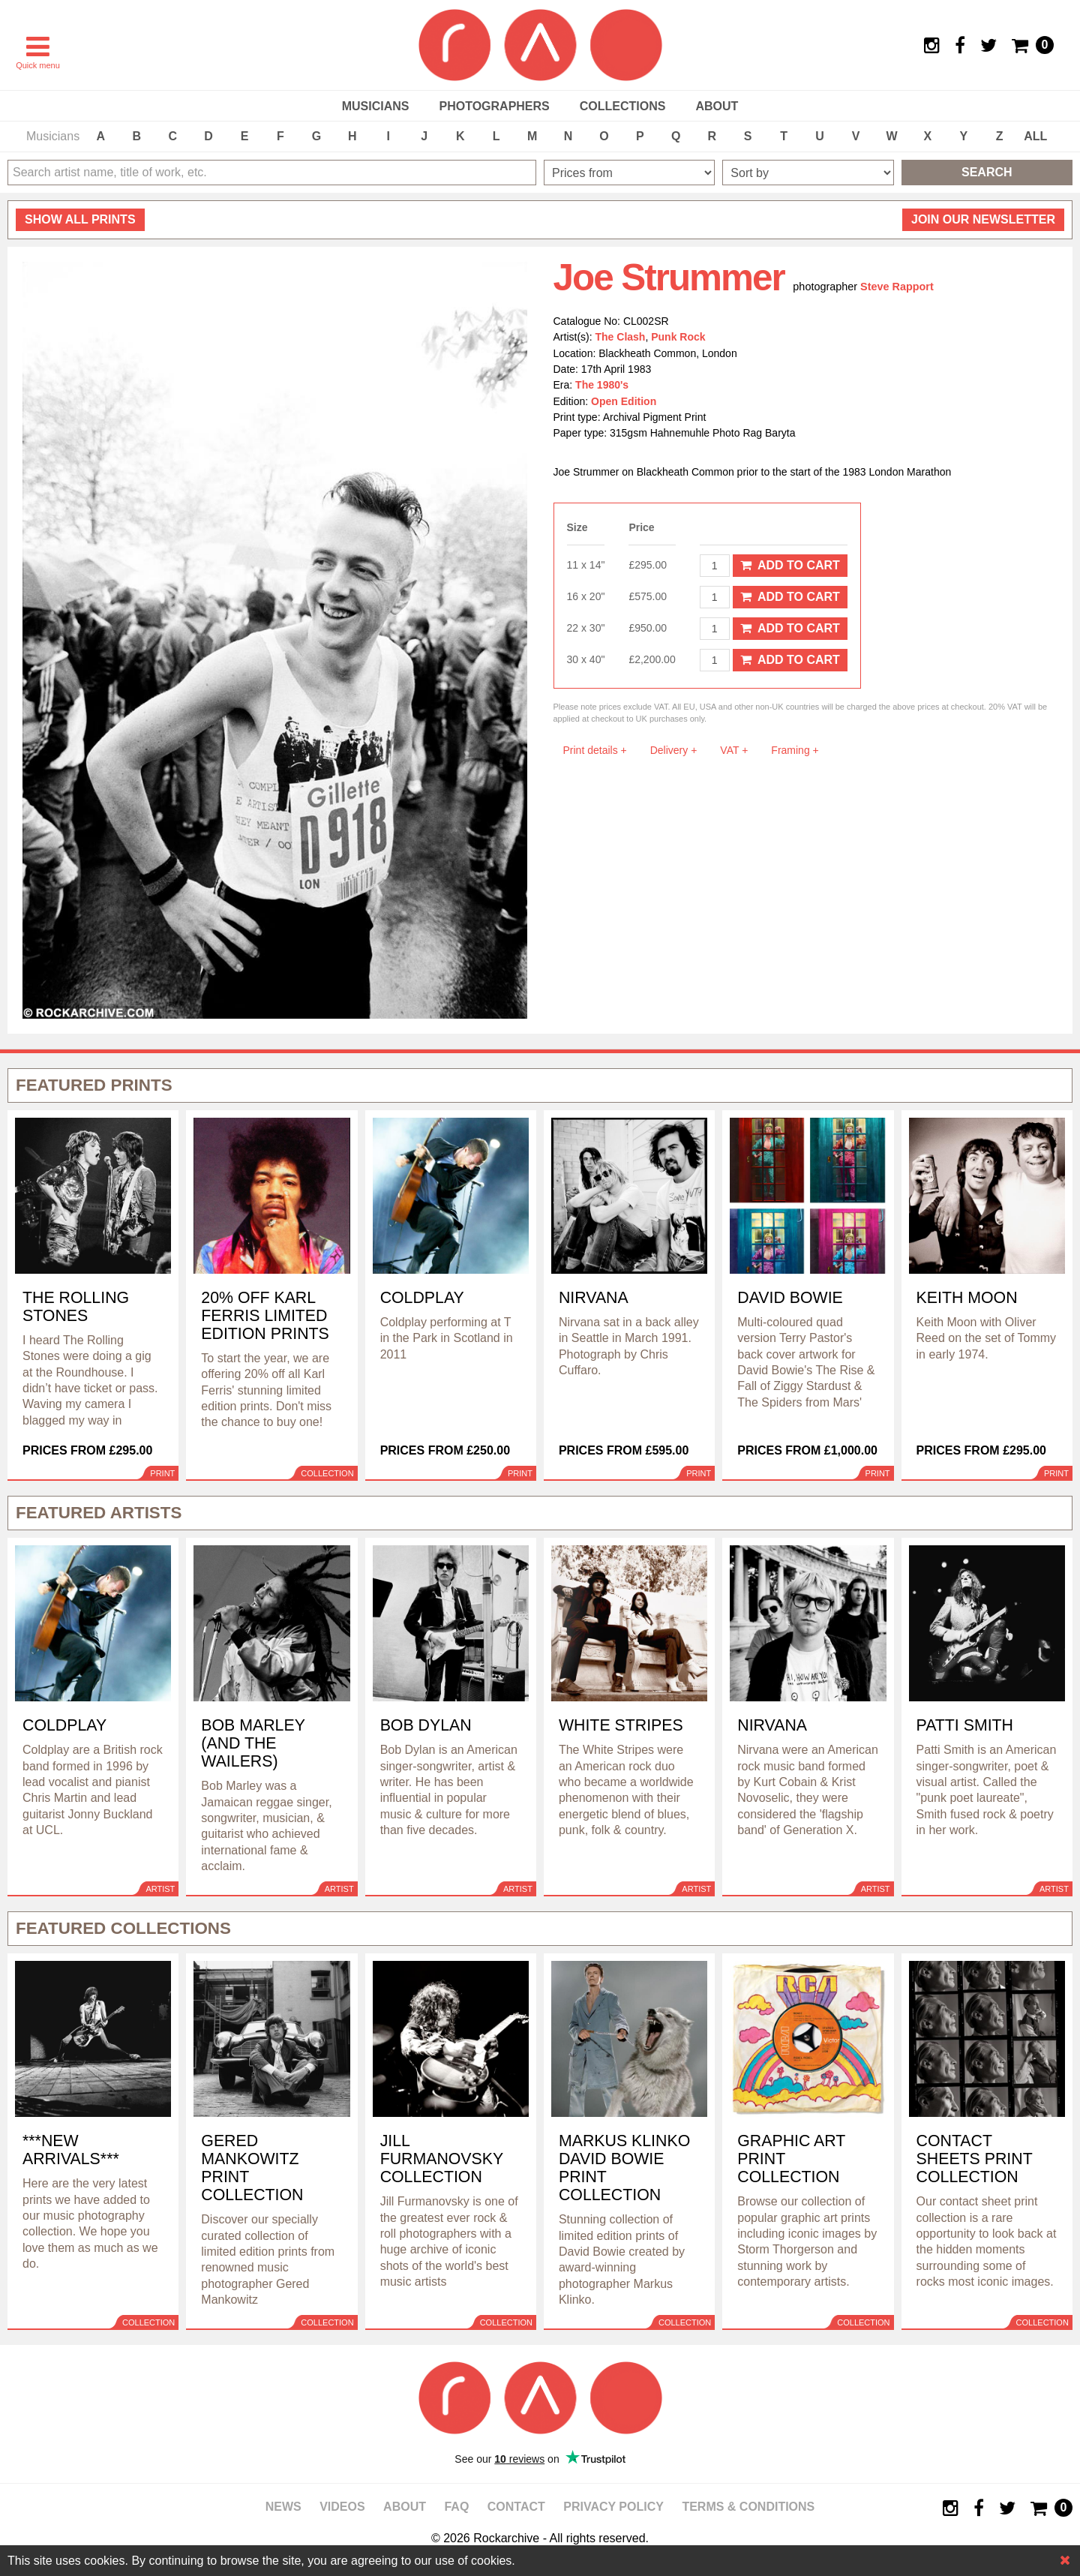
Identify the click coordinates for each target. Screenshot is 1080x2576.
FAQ (456, 2506)
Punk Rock (678, 337)
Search (987, 172)
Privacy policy (613, 2506)
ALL (1035, 136)
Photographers (494, 106)
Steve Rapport (897, 287)
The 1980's (601, 385)
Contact (516, 2506)
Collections (623, 106)
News (284, 2506)
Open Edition (623, 401)
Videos (342, 2506)
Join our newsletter (983, 219)
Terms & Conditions (748, 2506)
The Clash (621, 337)
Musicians (376, 106)
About (716, 106)
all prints (80, 219)
